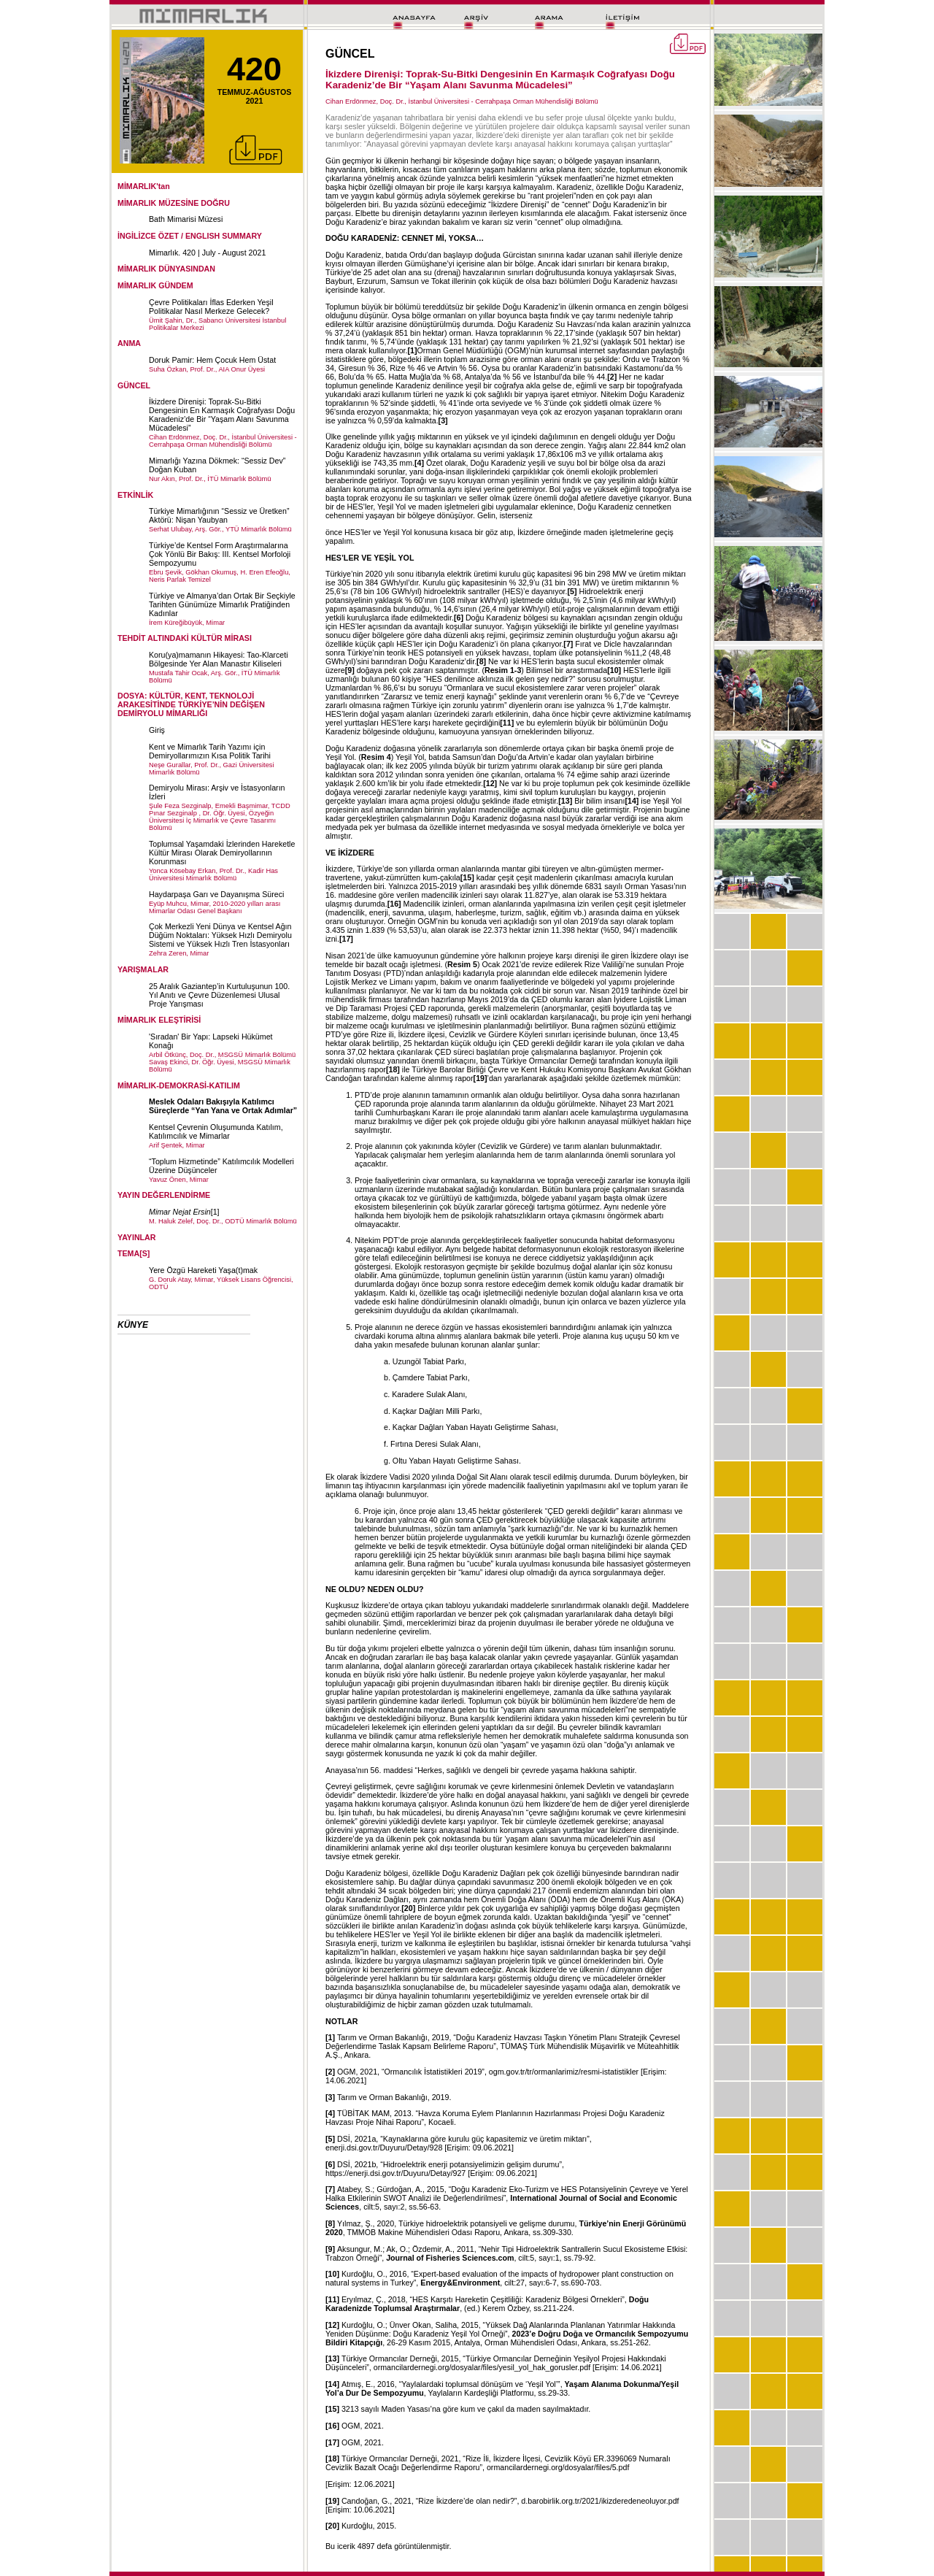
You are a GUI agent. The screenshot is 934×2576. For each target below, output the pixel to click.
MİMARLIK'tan (143, 186)
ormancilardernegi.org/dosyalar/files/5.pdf (558, 2467)
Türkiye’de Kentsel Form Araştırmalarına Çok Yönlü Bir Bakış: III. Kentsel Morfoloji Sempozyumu (219, 554)
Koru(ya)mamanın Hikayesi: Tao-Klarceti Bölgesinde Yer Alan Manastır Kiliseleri (218, 659)
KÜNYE (132, 1325)
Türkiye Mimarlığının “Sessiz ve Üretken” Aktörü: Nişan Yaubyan (219, 515)
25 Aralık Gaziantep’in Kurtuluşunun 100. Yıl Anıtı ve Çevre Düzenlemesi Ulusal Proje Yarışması (219, 995)
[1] (215, 1211)
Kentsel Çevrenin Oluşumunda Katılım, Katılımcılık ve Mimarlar (216, 1131)
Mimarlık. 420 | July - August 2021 (207, 252)
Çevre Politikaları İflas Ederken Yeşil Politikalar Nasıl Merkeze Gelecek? (211, 306)
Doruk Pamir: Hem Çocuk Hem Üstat (212, 359)
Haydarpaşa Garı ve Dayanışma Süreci (216, 894)
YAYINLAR (136, 1237)
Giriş (157, 730)
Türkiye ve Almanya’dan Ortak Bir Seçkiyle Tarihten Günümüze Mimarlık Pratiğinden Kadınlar (222, 604)
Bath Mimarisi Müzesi (186, 219)
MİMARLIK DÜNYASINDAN (166, 268)
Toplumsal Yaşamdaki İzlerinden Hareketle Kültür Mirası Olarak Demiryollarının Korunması (222, 852)
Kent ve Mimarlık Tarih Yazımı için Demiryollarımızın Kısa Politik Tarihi (210, 751)
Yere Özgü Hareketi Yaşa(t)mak (203, 1270)
